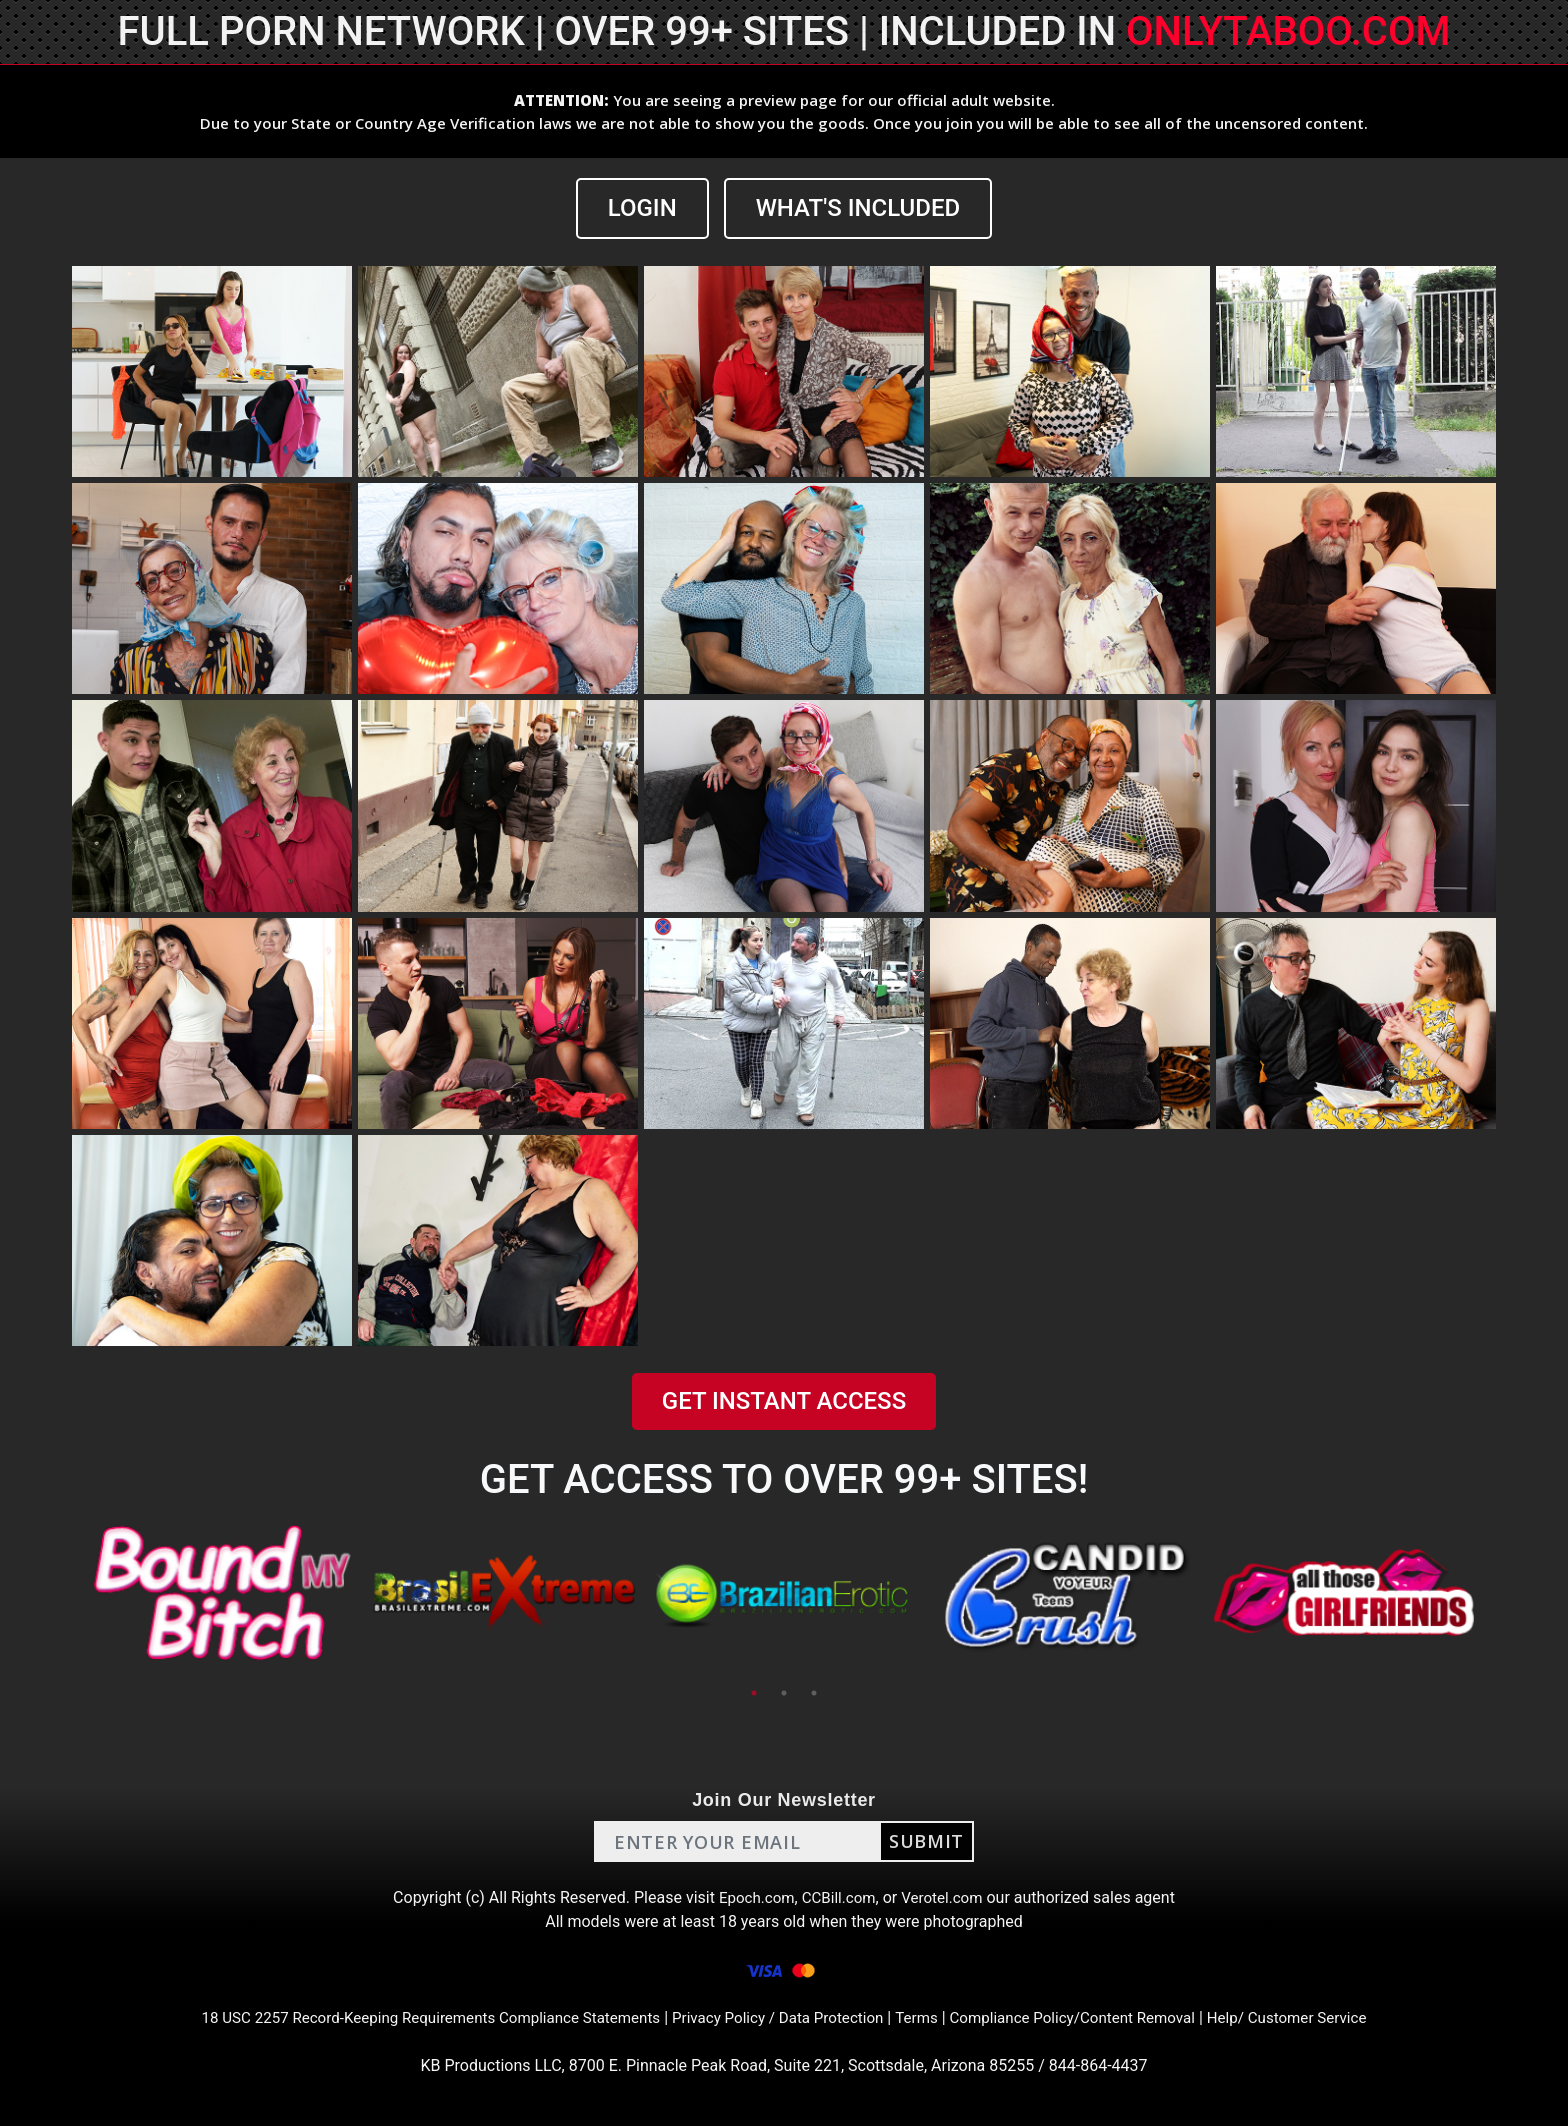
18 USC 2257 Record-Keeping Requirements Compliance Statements (412, 2017)
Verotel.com (946, 1897)
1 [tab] (754, 1693)
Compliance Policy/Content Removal (1088, 2017)
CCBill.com (838, 1897)
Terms (924, 2017)
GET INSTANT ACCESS (784, 1401)
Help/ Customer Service (1314, 2017)
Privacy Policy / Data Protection (778, 2017)
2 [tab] (784, 1693)
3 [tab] (814, 1693)
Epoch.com (752, 1897)
